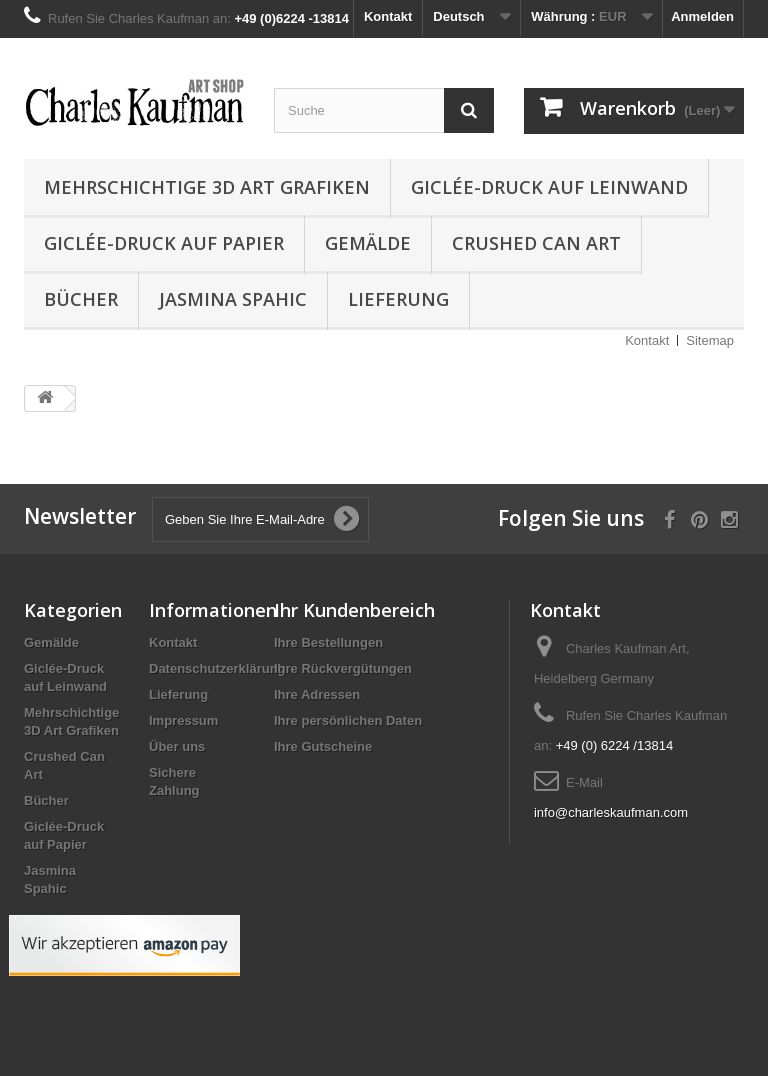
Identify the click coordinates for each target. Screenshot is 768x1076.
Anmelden (702, 16)
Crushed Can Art (536, 243)
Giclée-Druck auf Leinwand (549, 187)
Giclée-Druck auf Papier (164, 243)
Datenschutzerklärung (217, 668)
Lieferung (398, 299)
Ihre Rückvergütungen (343, 668)
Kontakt (388, 16)
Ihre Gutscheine (323, 746)
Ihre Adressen (317, 694)
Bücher (81, 299)
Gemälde (368, 243)
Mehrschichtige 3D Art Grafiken (207, 187)
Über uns (177, 746)
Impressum (183, 720)
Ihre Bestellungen (328, 642)
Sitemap (710, 340)
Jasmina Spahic (233, 299)
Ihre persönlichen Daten (348, 720)
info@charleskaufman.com (611, 812)
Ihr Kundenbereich (354, 610)
